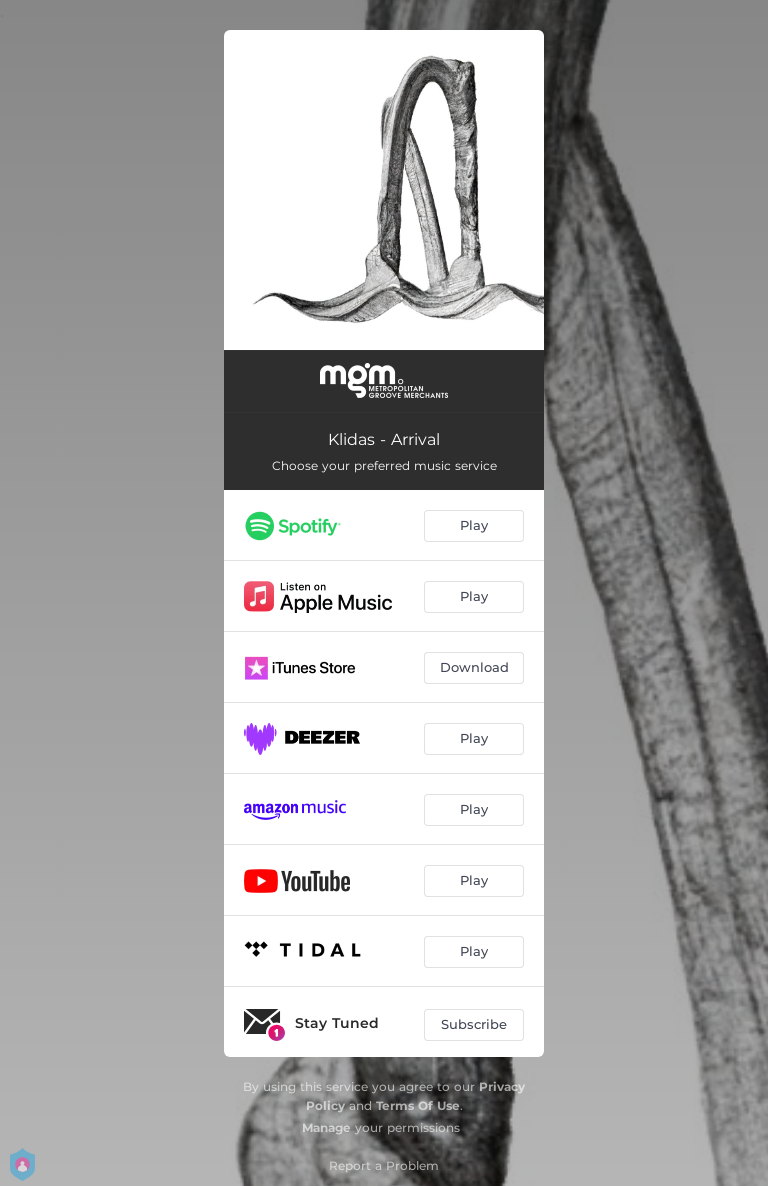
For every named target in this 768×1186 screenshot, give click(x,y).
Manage (326, 1127)
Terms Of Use (418, 1105)
